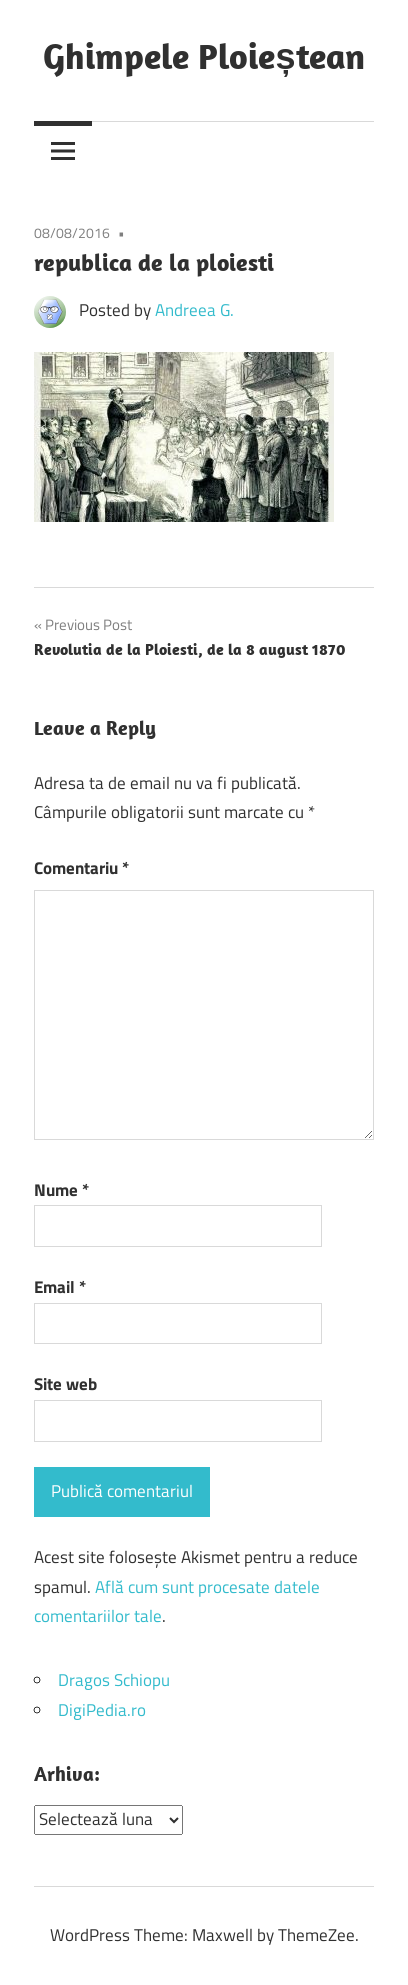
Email (60, 1287)
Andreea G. (194, 310)
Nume (61, 1190)
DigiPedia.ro (102, 1710)
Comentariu (81, 868)
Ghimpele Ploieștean (203, 55)
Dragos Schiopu (114, 1680)
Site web (65, 1384)
